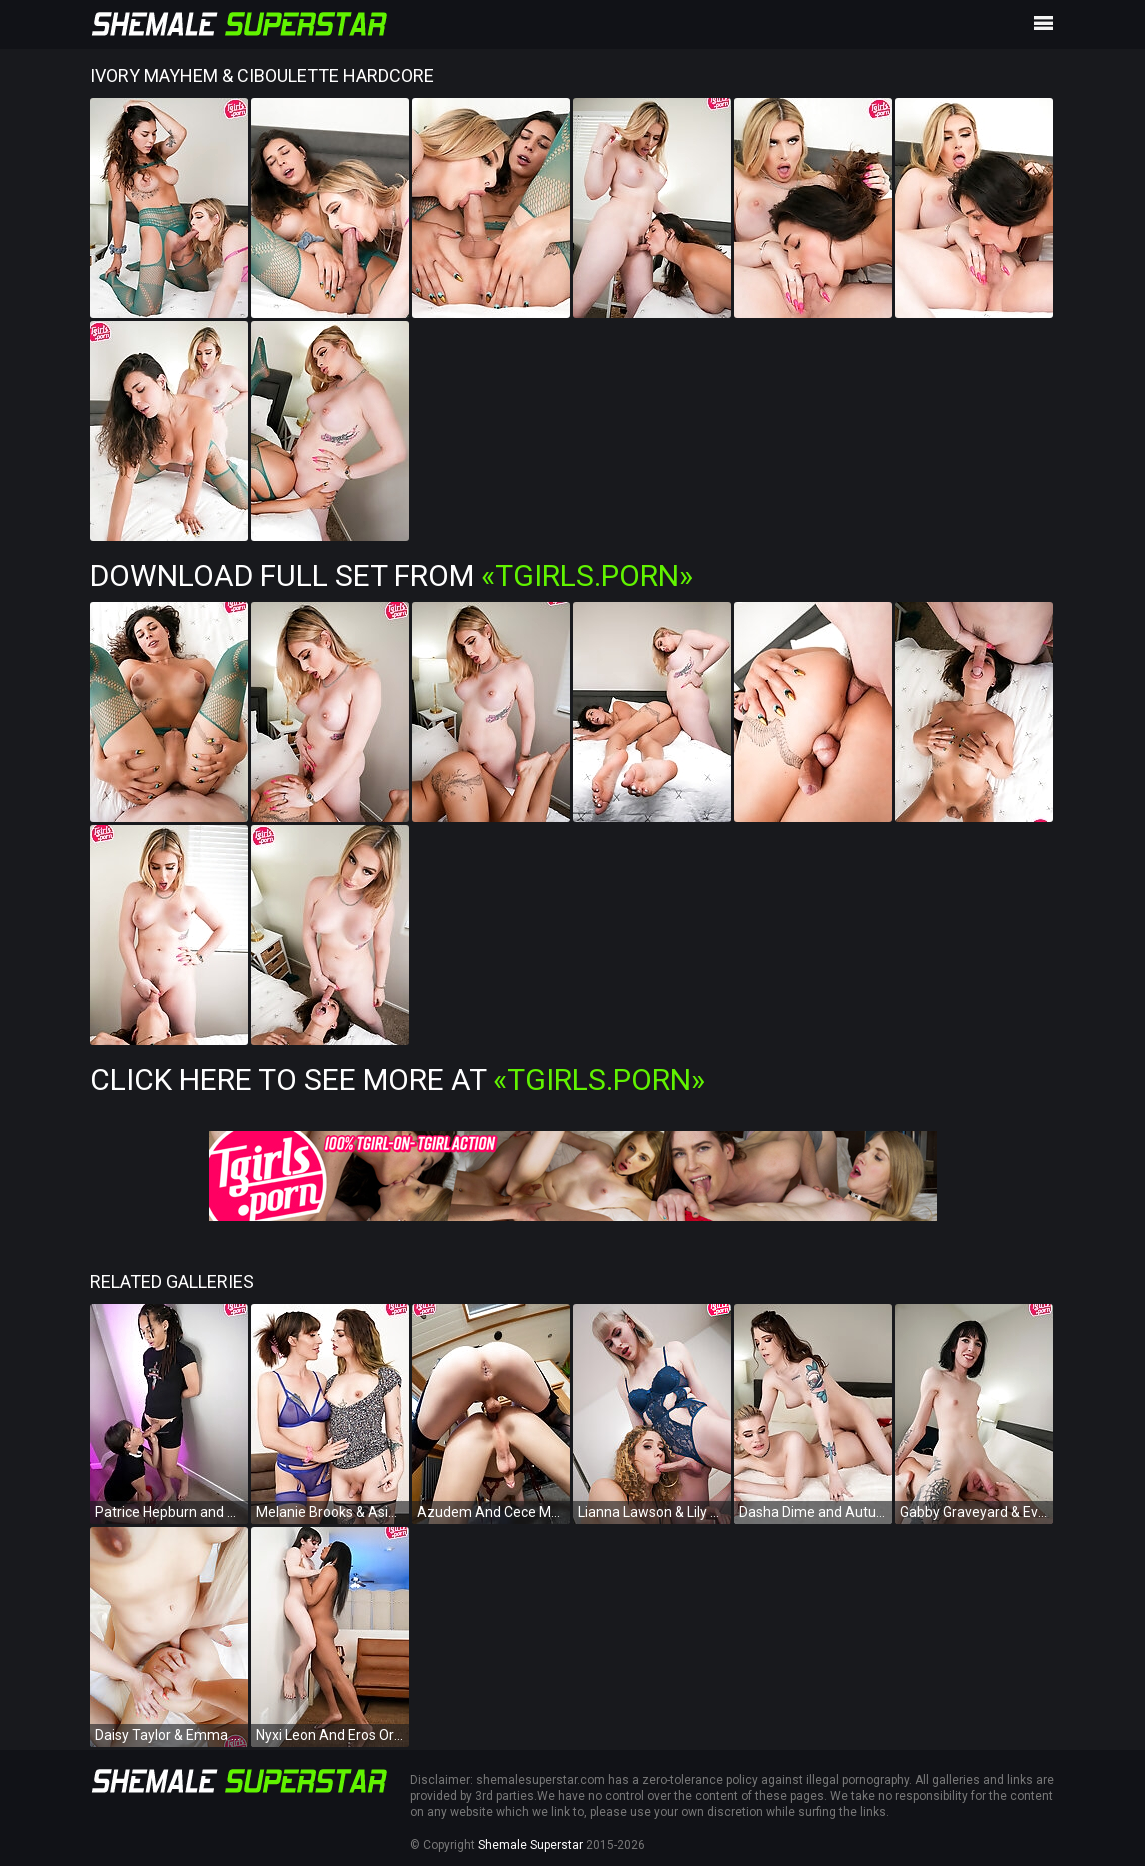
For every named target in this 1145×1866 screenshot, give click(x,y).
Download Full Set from (391, 575)
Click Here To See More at (397, 1079)
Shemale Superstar (530, 1845)
